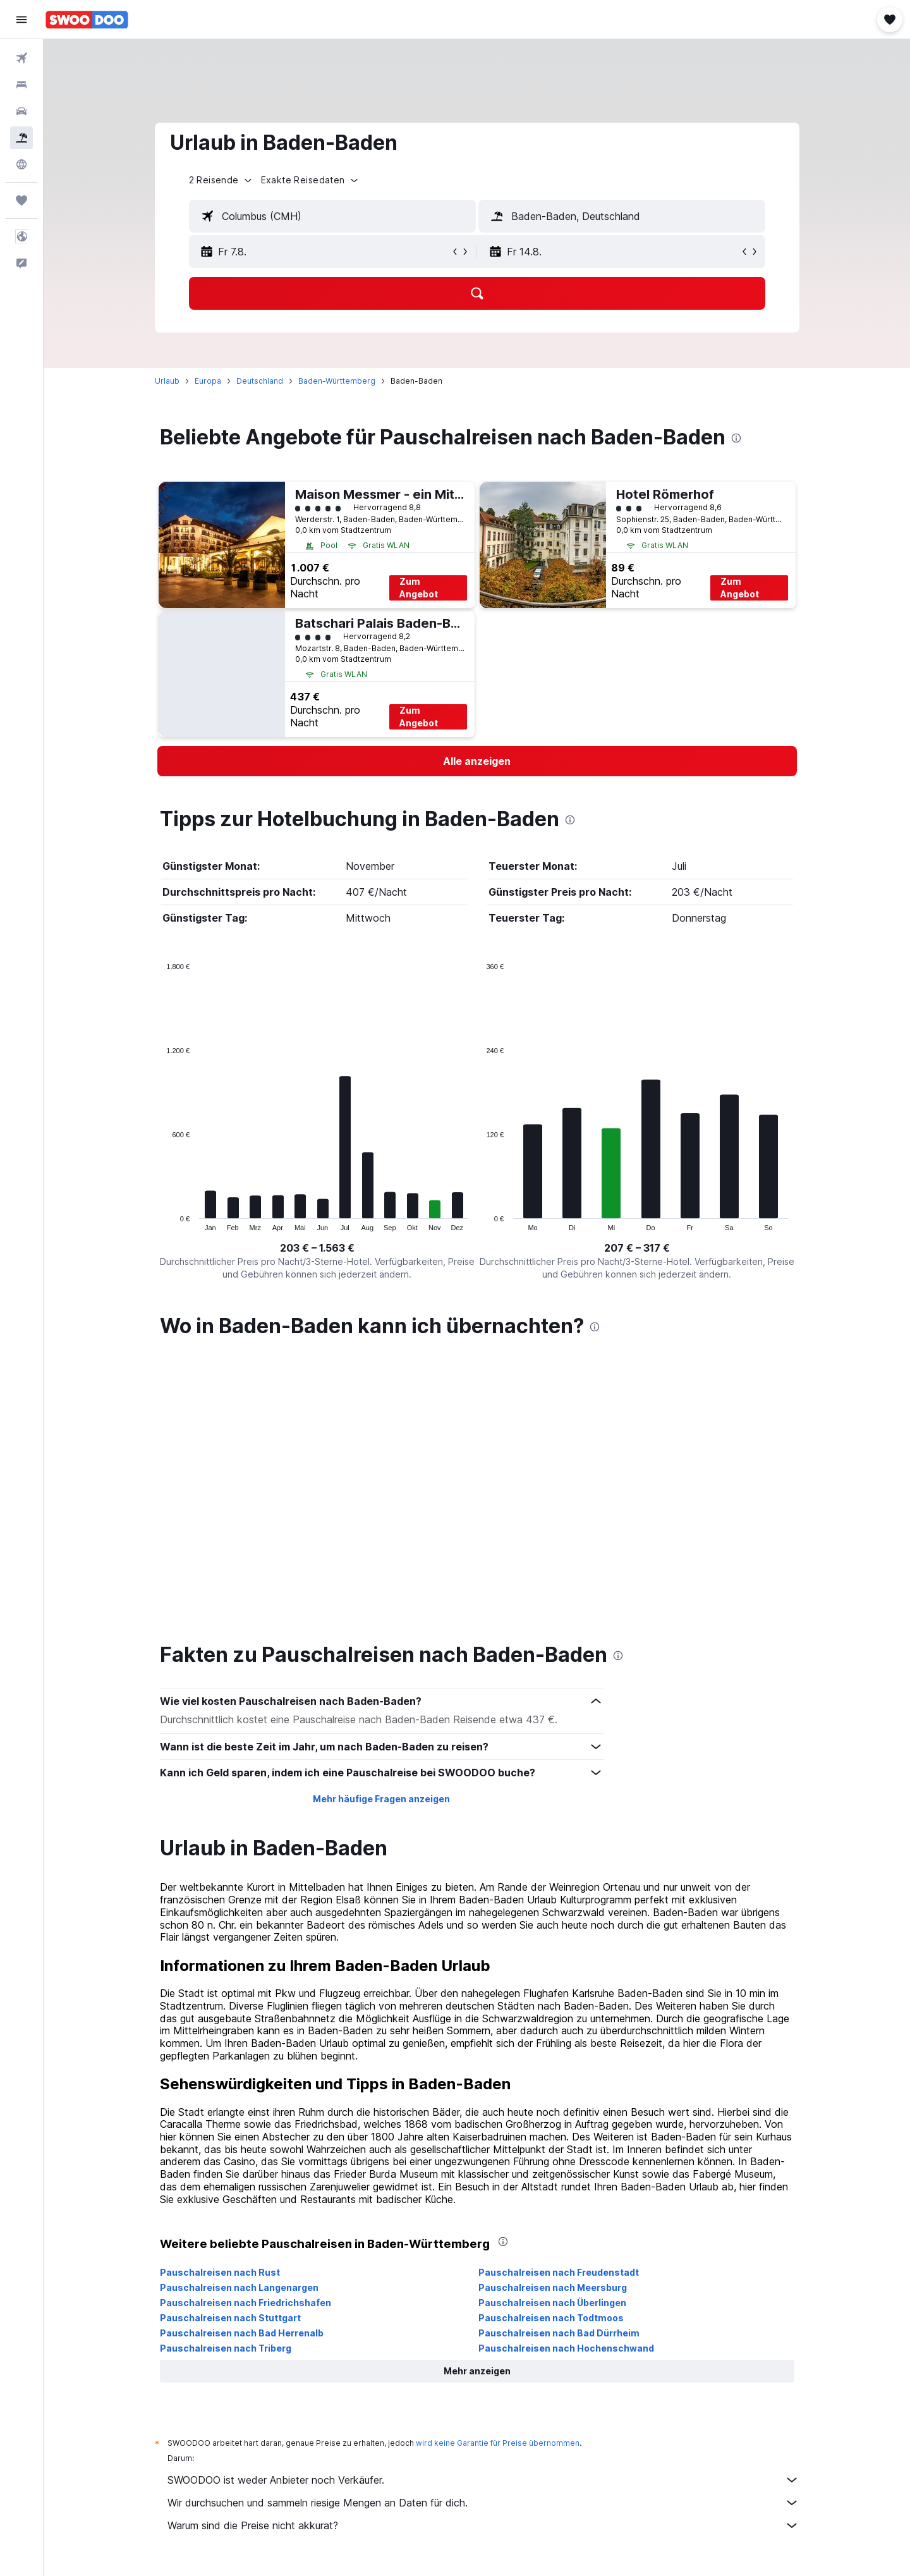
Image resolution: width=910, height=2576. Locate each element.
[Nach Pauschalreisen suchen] (21, 137)
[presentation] (736, 438)
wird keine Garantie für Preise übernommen (497, 2443)
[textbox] (332, 216)
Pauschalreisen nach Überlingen (552, 2302)
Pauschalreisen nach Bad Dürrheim (559, 2333)
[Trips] (21, 200)
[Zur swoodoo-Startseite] (87, 19)
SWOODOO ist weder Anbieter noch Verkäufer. (483, 2479)
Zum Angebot (418, 587)
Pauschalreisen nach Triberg (225, 2348)
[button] (21, 20)
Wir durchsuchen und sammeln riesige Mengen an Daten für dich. (483, 2502)
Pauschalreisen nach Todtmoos (551, 2317)
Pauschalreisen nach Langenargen (239, 2287)
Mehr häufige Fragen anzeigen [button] (381, 1798)
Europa (208, 381)
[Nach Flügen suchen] (21, 58)
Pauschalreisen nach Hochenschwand (566, 2348)
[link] (477, 761)
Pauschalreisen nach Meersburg (552, 2287)
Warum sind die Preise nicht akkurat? (483, 2525)
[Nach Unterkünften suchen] (21, 84)
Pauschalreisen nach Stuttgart (230, 2317)
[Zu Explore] (21, 164)
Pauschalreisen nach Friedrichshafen (245, 2302)
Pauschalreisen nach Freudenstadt (558, 2272)
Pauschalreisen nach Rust (220, 2272)
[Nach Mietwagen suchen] (21, 111)
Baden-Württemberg (336, 381)
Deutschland (259, 381)
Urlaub (167, 381)
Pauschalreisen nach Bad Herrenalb (242, 2333)
